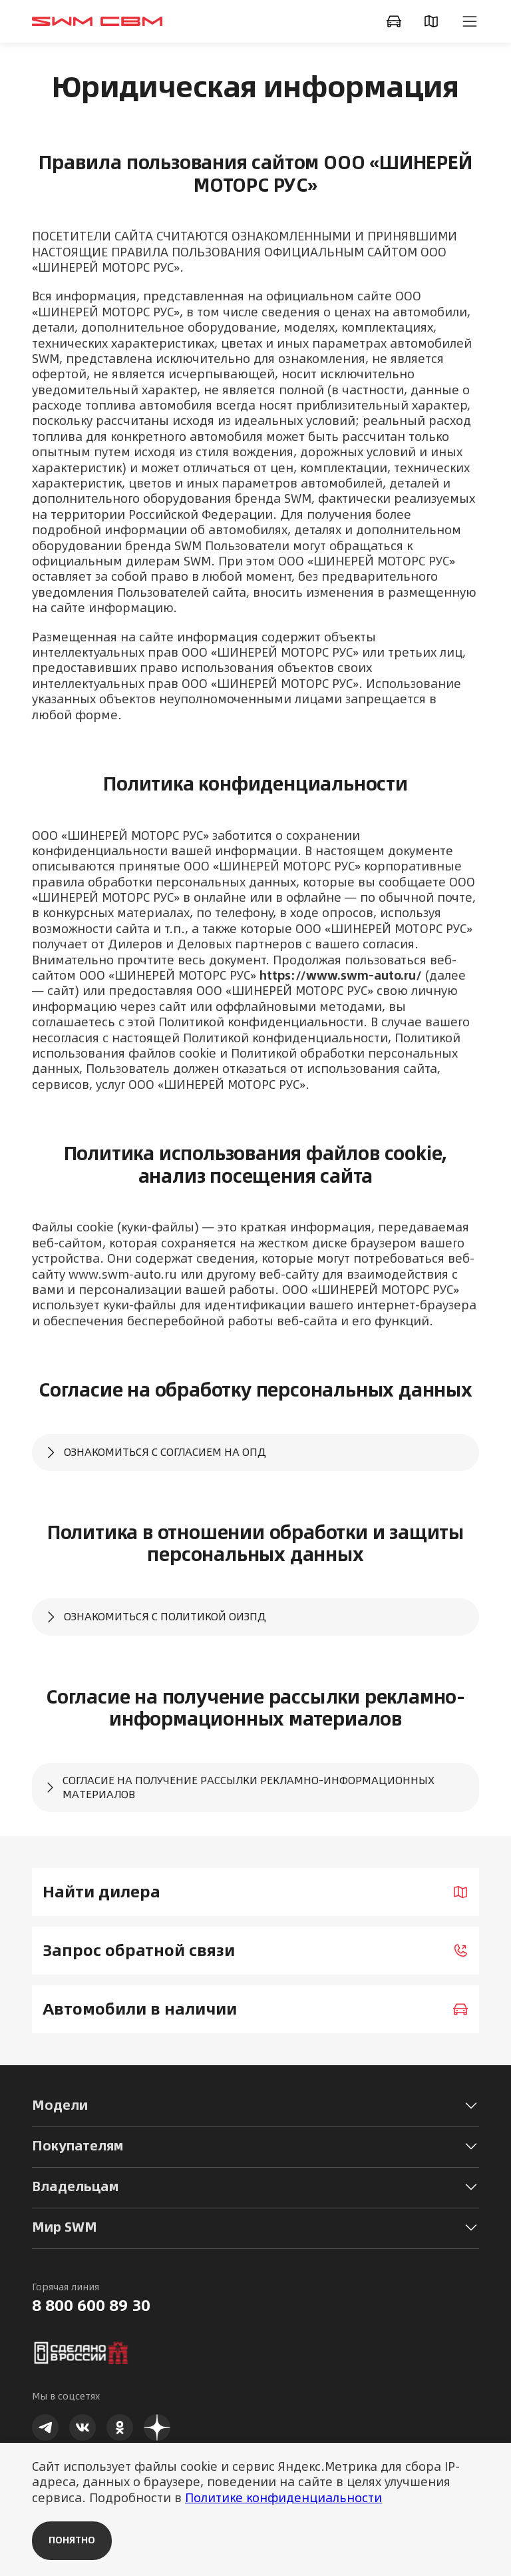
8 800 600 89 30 (91, 2306)
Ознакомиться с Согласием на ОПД (154, 1452)
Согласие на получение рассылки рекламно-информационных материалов (238, 1787)
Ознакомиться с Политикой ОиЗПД (154, 1617)
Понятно (72, 2540)
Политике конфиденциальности (283, 2497)
